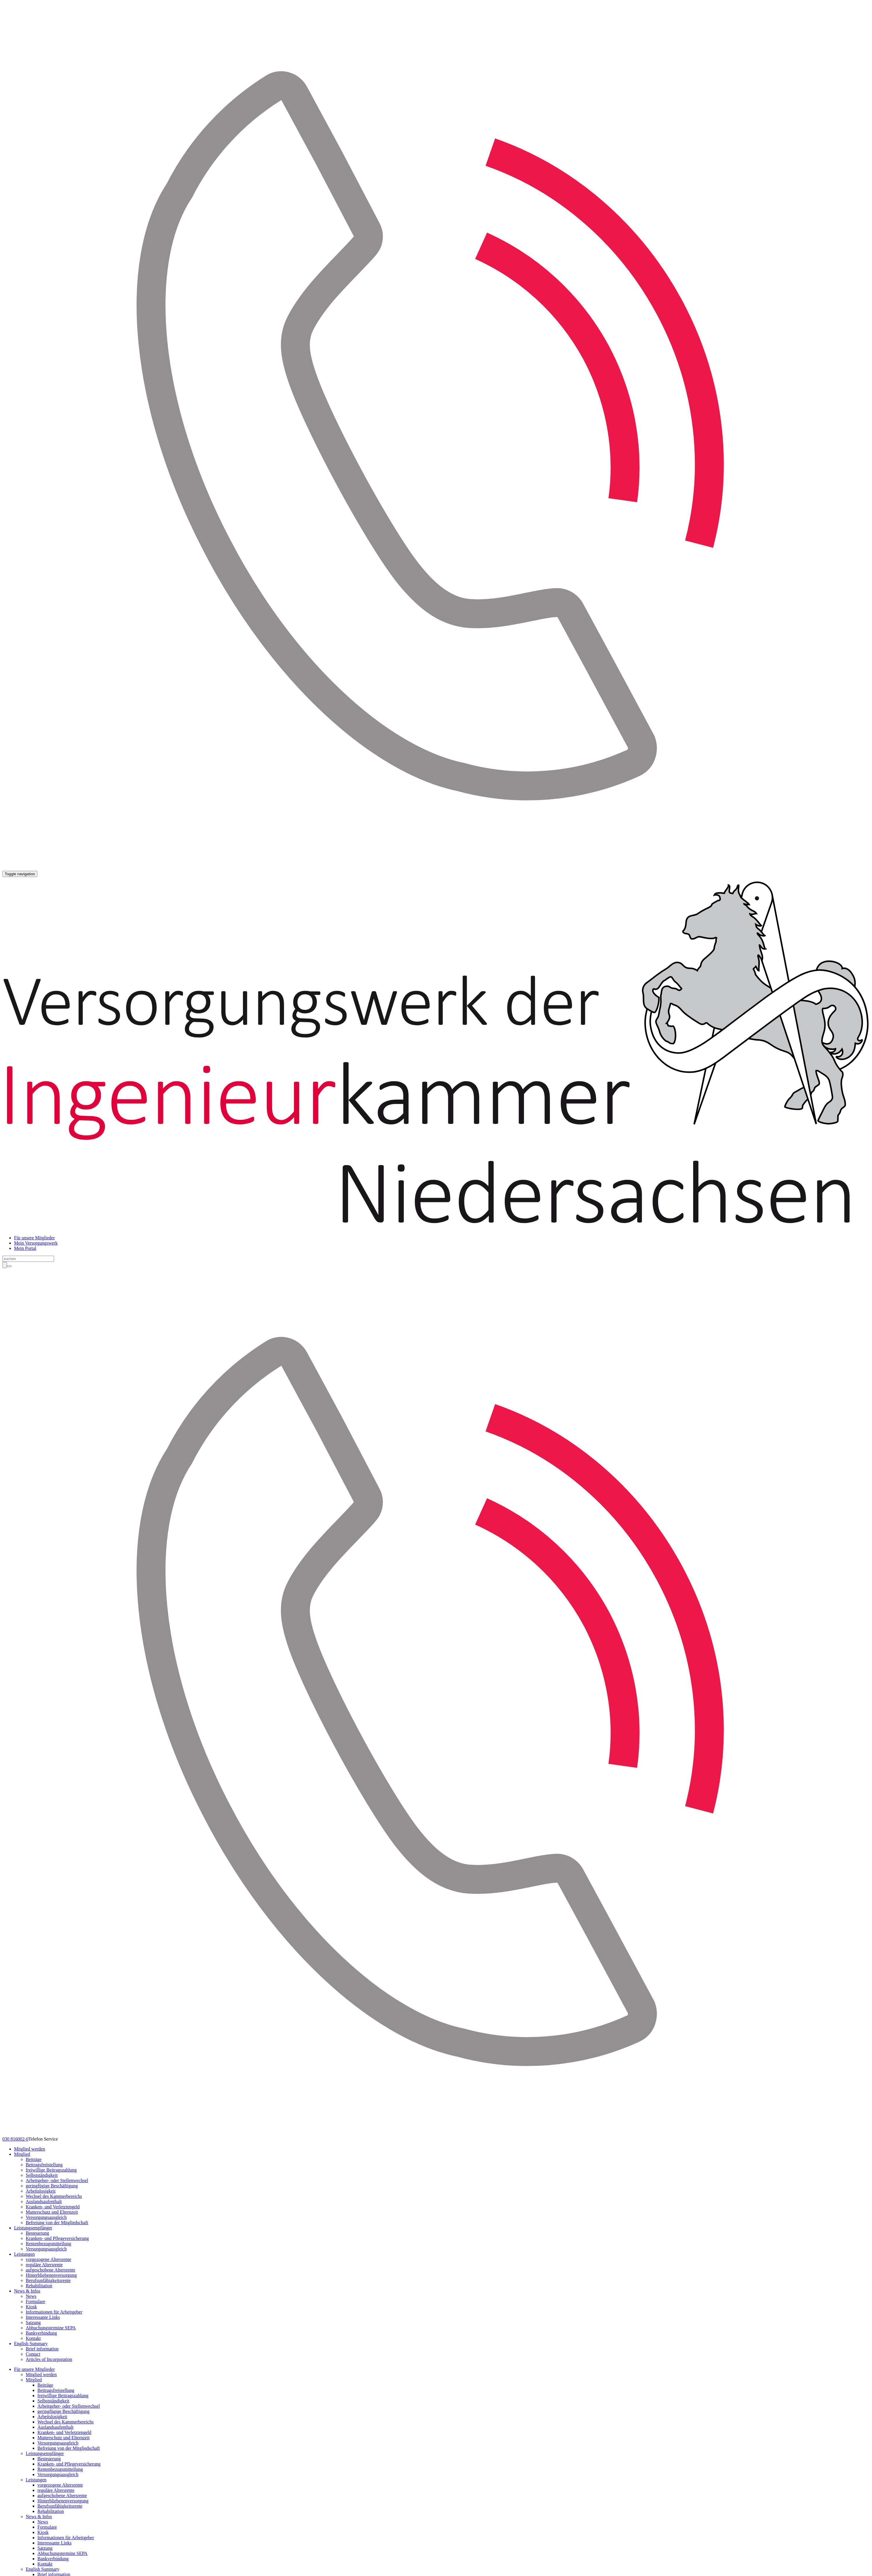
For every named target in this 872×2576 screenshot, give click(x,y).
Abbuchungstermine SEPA (51, 2327)
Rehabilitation (39, 2285)
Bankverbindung (41, 2333)
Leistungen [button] (24, 2254)
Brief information (42, 2348)
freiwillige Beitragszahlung (51, 2169)
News (31, 2296)
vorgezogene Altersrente (48, 2259)
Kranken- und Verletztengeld (53, 2206)
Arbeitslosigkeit (41, 2191)
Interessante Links (43, 2317)
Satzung (33, 2322)
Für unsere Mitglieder (34, 1237)
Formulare (35, 2301)
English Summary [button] (31, 2343)
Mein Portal (25, 1248)
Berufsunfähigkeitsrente (48, 2280)
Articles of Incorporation (49, 2359)
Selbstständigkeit (42, 2175)
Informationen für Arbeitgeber (54, 2311)
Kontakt (33, 2338)
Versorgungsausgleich (46, 2217)
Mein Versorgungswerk (36, 1243)
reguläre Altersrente (44, 2264)
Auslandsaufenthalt (44, 2201)
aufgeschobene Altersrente (50, 2269)
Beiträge (33, 2159)
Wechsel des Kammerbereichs (54, 2196)
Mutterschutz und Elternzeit (52, 2212)
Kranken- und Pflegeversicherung (57, 2238)
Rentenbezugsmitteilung (48, 2243)
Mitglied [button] (22, 2154)
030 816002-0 (15, 2138)
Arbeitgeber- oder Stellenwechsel (57, 2180)
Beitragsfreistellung (44, 2164)
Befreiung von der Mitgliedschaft (57, 2222)
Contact (33, 2354)
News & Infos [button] (27, 2290)
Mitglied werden (29, 2148)
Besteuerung (37, 2233)
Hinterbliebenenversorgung (51, 2275)
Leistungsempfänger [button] (33, 2227)
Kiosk (31, 2306)
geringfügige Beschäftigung (52, 2185)
